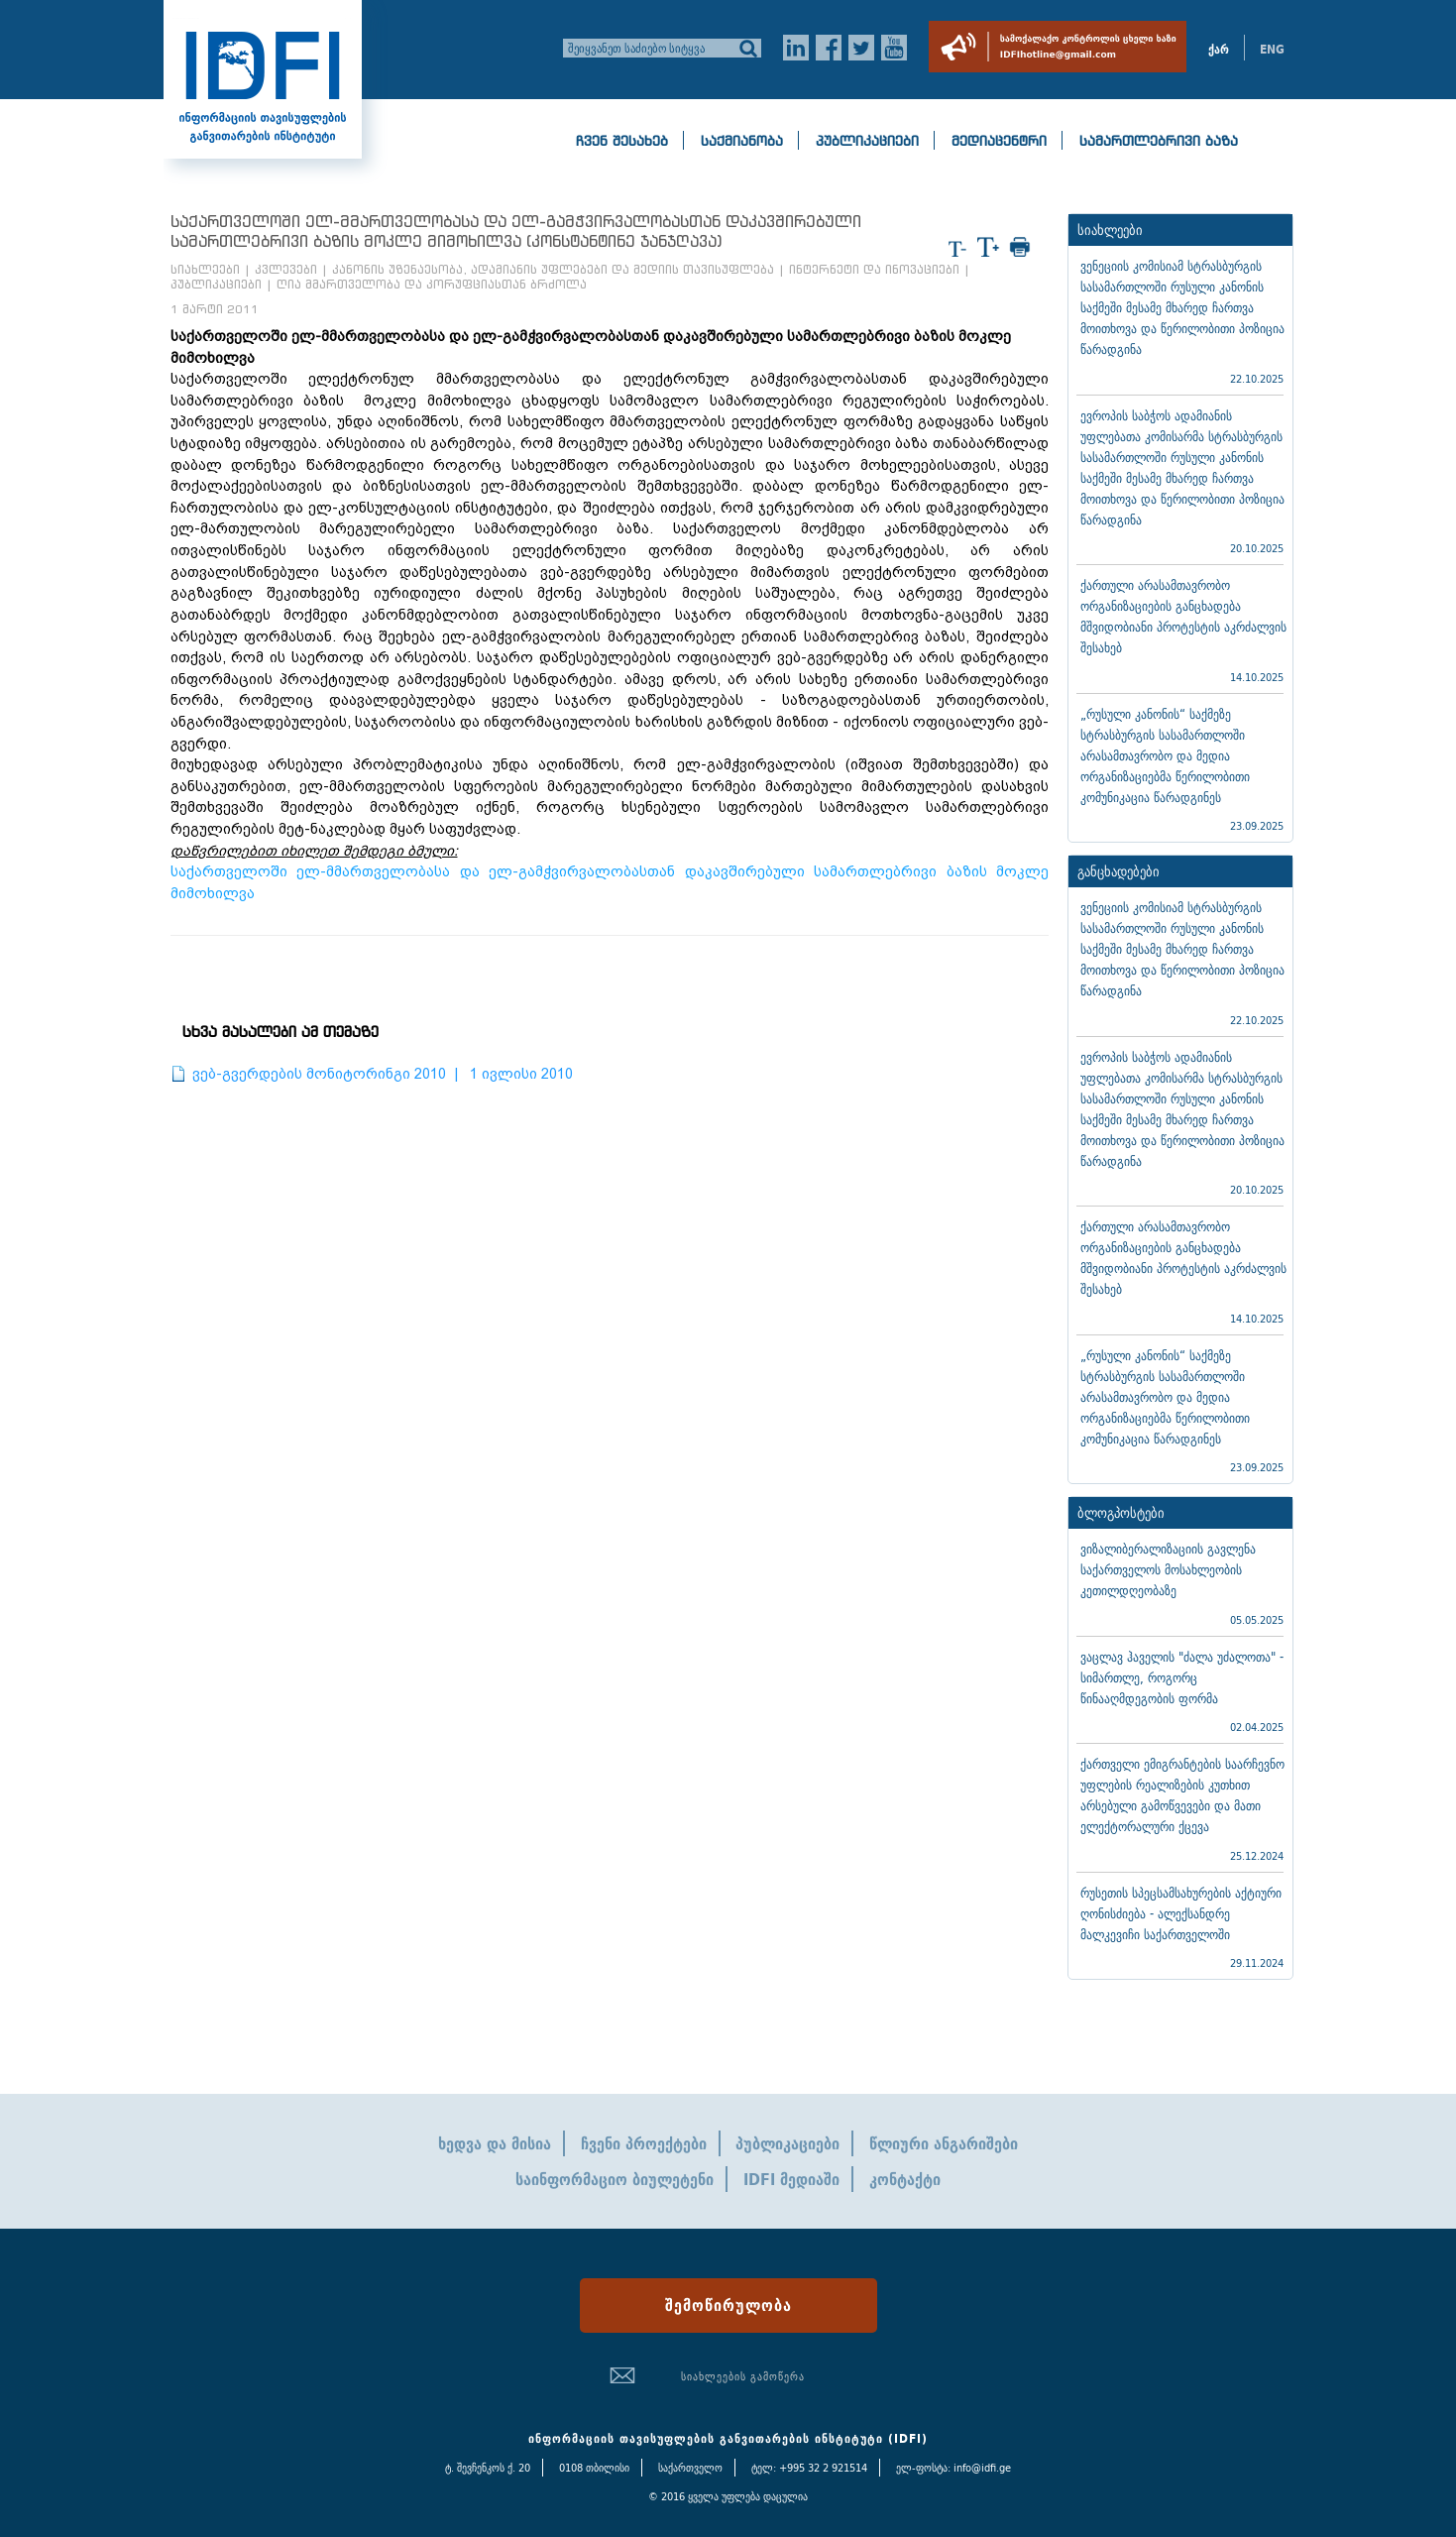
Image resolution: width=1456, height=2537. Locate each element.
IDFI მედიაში (791, 2179)
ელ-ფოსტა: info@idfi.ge (953, 2468)
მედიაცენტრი (999, 141)
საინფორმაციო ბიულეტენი (614, 2179)
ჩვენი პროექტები (644, 2143)
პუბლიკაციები (867, 141)
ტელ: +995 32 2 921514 (809, 2468)
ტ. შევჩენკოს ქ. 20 (487, 2468)
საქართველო (690, 2468)
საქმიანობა (742, 141)
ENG (1272, 50)
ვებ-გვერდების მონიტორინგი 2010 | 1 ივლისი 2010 (382, 1074)
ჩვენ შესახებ (622, 141)
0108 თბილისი (594, 2468)
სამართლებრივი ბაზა (1158, 141)
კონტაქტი (905, 2179)
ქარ (1218, 50)
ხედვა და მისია (494, 2143)
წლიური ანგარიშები (943, 2143)
